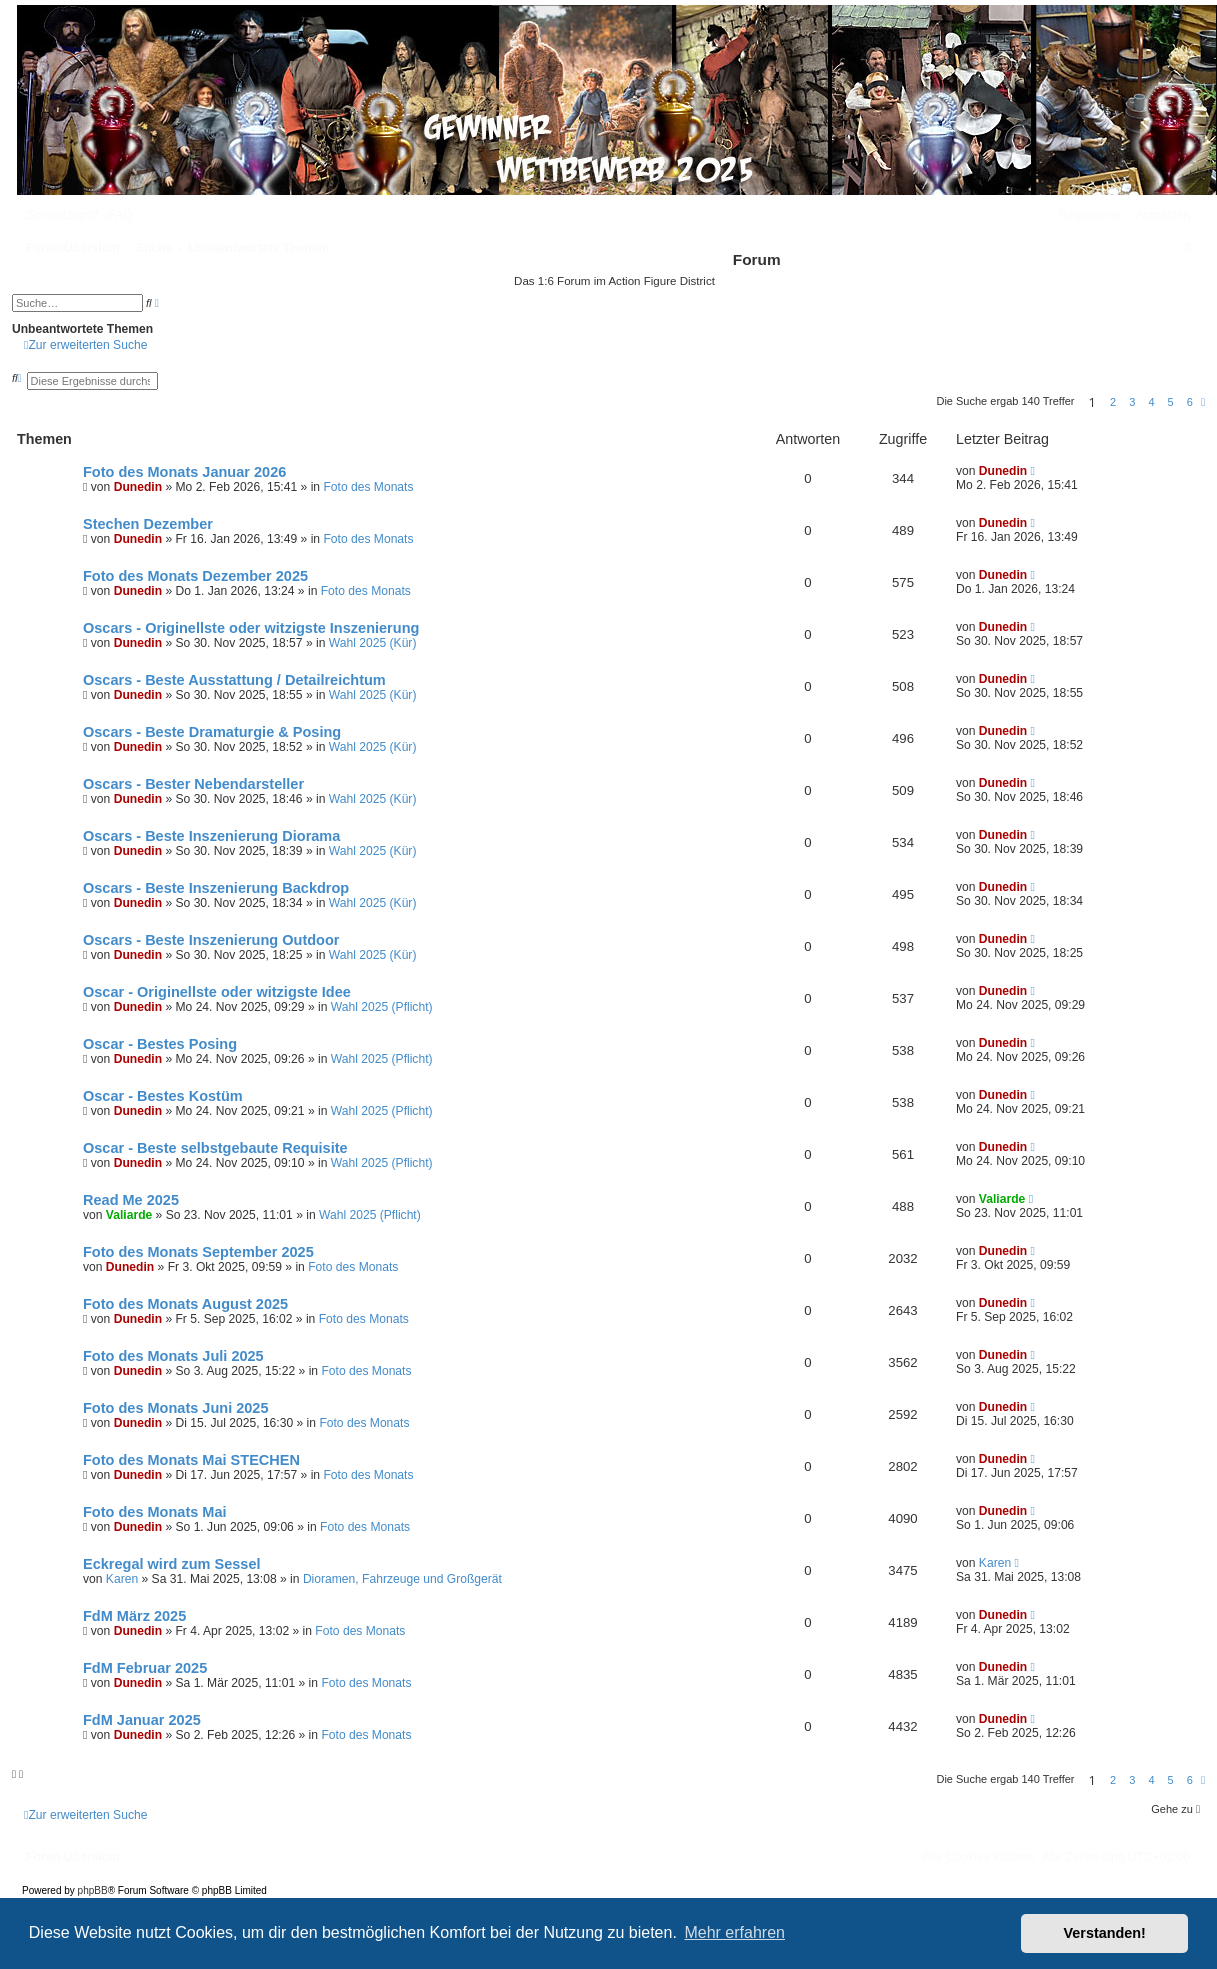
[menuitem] (118, 215)
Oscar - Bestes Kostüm (163, 1096)
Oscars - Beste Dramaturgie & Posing (212, 732)
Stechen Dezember (148, 524)
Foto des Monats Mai (155, 1512)
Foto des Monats (368, 487)
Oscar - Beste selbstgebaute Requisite (215, 1148)
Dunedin (138, 487)
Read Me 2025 (131, 1200)
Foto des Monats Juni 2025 (176, 1408)
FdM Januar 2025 (142, 1720)
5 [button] (1171, 402)
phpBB (93, 1890)
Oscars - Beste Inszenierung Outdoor (211, 940)
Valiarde (129, 1215)
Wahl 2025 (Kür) (373, 643)
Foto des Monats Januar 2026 (184, 472)
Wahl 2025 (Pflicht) (382, 1007)
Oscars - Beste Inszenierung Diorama (211, 836)
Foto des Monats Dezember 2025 (195, 576)
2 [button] (1113, 402)
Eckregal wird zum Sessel (172, 1564)
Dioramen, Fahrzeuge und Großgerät (402, 1579)
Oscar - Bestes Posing (160, 1044)
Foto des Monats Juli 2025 (173, 1356)
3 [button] (1132, 402)
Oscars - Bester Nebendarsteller (193, 784)
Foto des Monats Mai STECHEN (191, 1460)
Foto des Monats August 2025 (185, 1304)
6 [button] (1190, 402)
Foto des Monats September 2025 (198, 1252)
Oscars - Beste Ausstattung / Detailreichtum (234, 680)
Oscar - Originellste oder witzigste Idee (217, 992)
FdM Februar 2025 (145, 1668)
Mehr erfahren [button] (734, 1932)
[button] (1203, 402)
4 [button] (1151, 402)
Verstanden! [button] (1105, 1933)
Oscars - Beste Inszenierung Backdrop (216, 888)
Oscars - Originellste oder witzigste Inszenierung (251, 628)
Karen (122, 1579)
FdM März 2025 (134, 1616)
